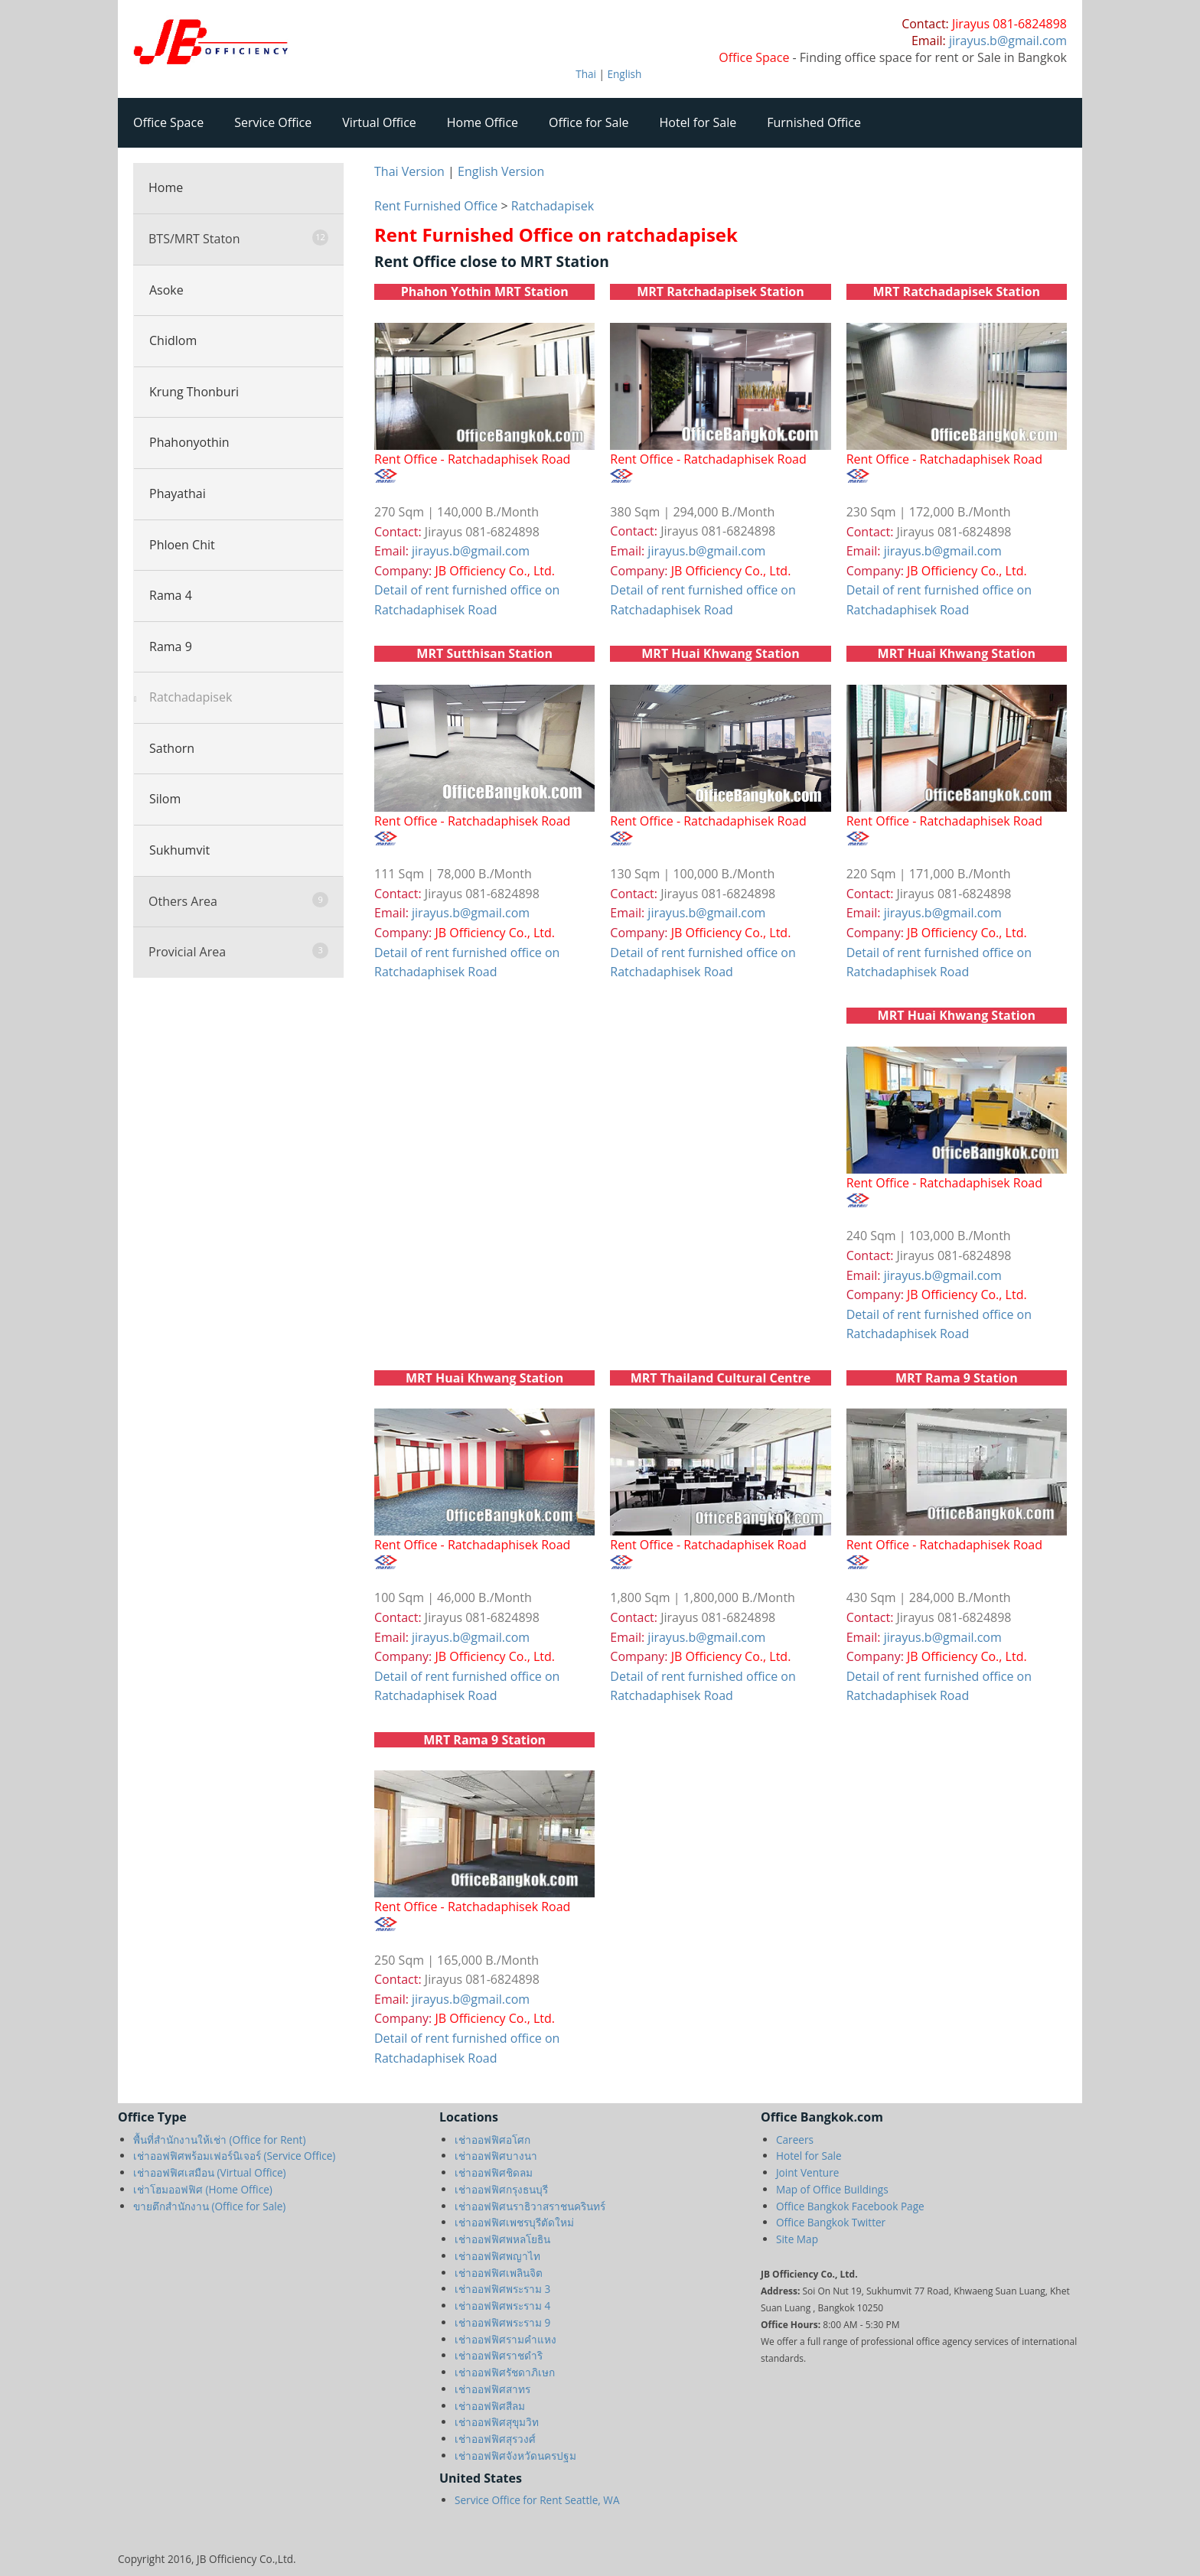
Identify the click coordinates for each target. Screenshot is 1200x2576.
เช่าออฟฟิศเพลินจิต (499, 2272)
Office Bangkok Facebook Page (850, 2206)
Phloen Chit (182, 544)
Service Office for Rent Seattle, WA (537, 2500)
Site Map (797, 2239)
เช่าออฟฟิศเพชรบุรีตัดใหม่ (514, 2222)
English (624, 74)
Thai (586, 74)
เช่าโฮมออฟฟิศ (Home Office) (202, 2189)
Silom (165, 798)
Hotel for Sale (698, 122)
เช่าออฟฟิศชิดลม (494, 2172)
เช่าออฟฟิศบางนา (496, 2155)
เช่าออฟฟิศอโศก (492, 2139)
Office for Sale (588, 122)
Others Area (238, 901)
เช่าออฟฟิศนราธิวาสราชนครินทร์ (530, 2206)
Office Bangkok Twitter (830, 2222)
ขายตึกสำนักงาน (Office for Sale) (209, 2206)
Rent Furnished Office (435, 205)
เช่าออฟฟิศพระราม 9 (502, 2322)
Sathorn (171, 748)
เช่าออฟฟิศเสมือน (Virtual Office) (209, 2172)
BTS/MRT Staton (238, 238)
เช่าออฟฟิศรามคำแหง (505, 2339)
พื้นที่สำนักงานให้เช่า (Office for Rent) (219, 2139)
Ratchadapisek (190, 697)
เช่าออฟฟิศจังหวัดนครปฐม (515, 2455)
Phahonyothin (189, 442)
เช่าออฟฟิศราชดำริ (499, 2355)
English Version (501, 171)
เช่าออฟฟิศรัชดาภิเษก (505, 2372)
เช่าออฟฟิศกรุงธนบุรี (501, 2189)
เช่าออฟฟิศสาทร (492, 2389)
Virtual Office (379, 122)
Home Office (482, 122)
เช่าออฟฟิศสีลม (490, 2406)
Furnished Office (814, 122)
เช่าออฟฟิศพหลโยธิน (502, 2239)
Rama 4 (170, 595)
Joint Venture (807, 2172)
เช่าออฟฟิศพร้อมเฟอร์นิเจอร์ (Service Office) (234, 2155)
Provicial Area (238, 951)
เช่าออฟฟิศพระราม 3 (502, 2288)
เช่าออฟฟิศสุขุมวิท (497, 2422)
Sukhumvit (179, 850)
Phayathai (177, 493)
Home (165, 187)
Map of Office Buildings (832, 2189)
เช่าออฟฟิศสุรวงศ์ (495, 2438)
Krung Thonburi (194, 391)
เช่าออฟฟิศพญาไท (497, 2256)
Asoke (166, 290)
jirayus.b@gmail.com (471, 550)
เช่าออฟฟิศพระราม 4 (502, 2305)
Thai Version (409, 171)
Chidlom (173, 340)
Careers (795, 2139)
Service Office (272, 122)
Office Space (168, 122)
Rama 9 (170, 646)
